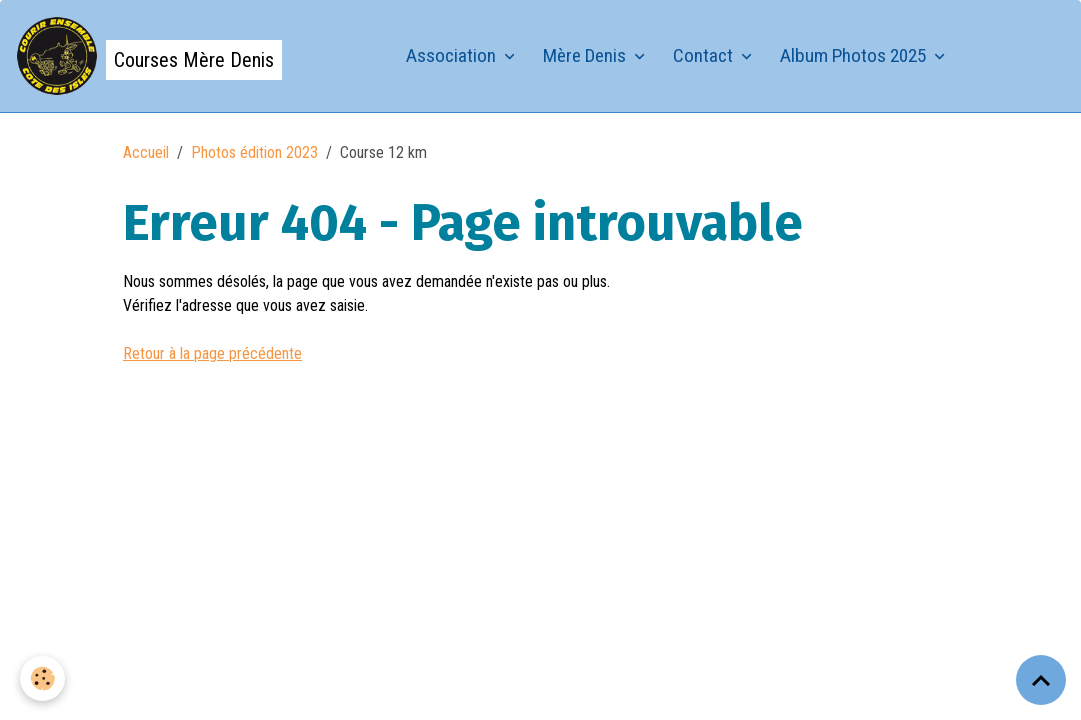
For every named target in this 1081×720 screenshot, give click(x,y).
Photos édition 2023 (254, 152)
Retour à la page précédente (212, 353)
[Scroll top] (1041, 680)
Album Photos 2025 (855, 55)
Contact (705, 55)
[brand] (149, 56)
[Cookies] (42, 678)
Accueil (146, 152)
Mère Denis (586, 55)
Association (453, 55)
